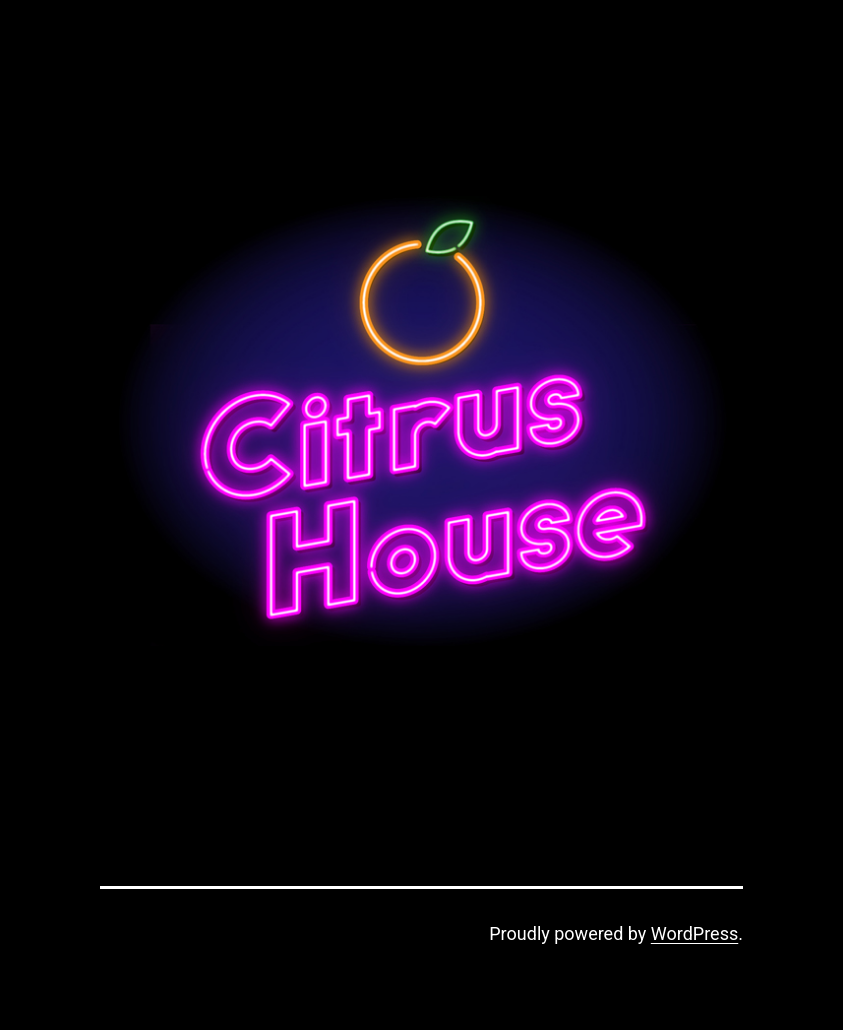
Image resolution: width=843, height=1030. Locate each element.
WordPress (694, 933)
